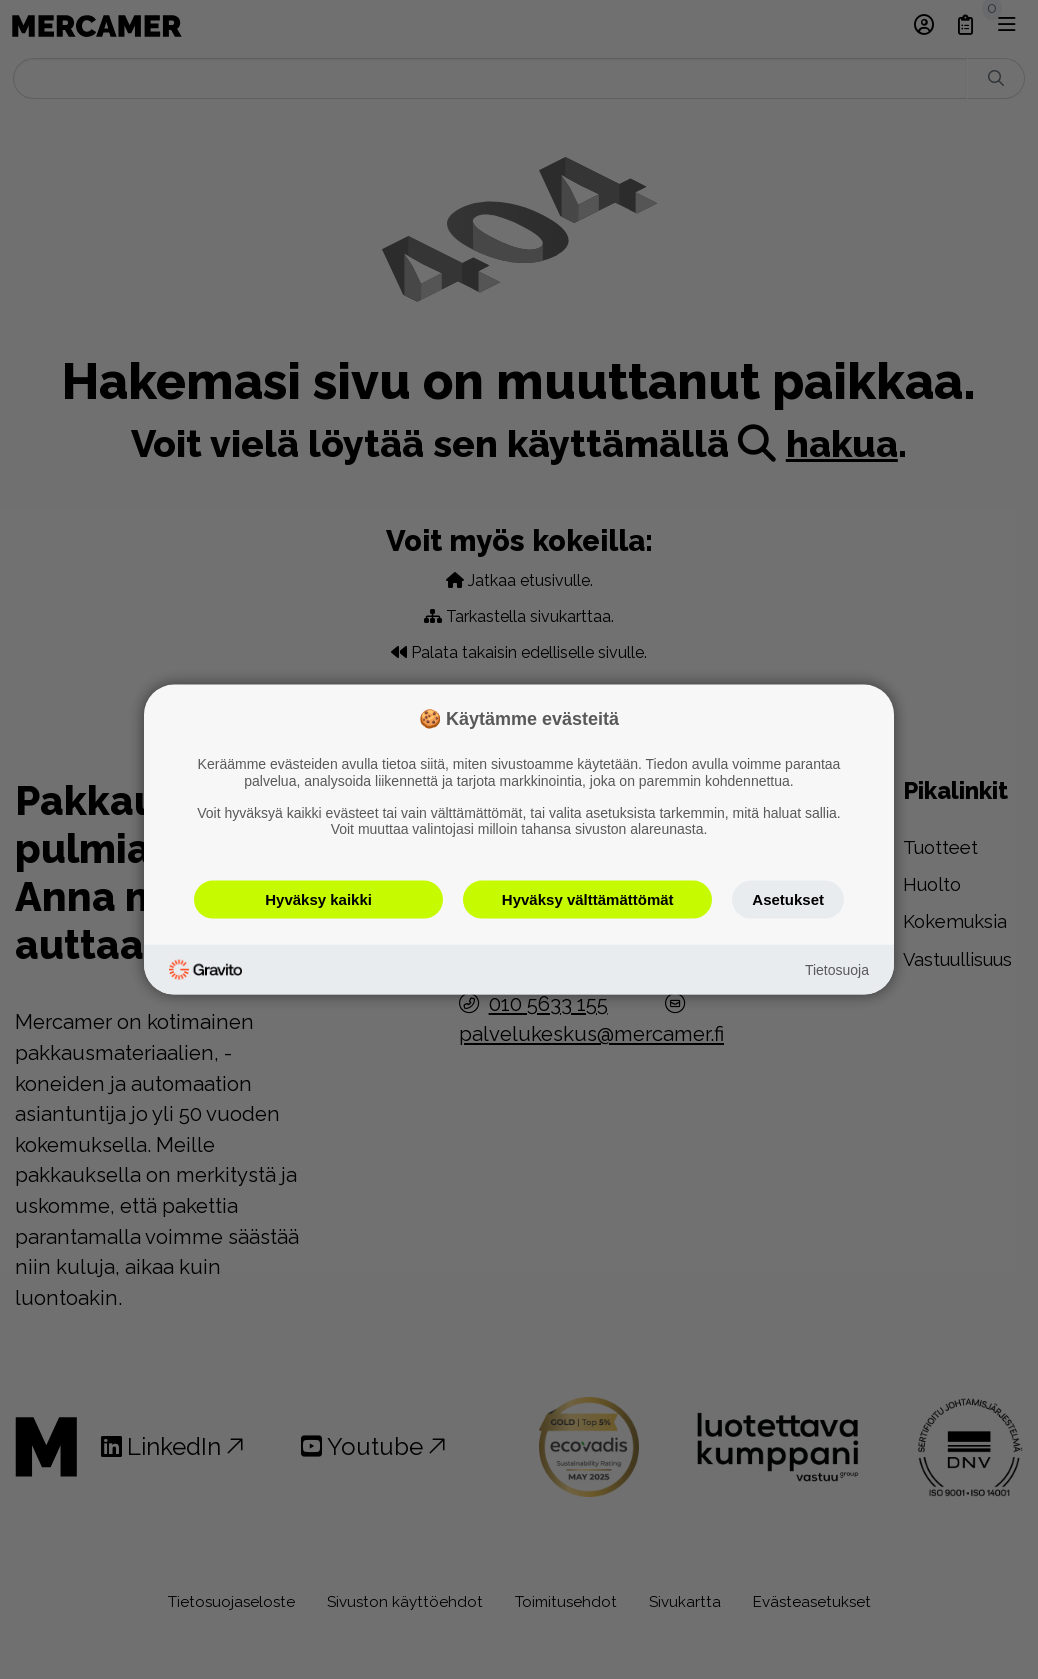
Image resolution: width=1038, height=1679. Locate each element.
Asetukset (788, 899)
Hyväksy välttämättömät (588, 899)
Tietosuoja (837, 969)
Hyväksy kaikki (318, 899)
